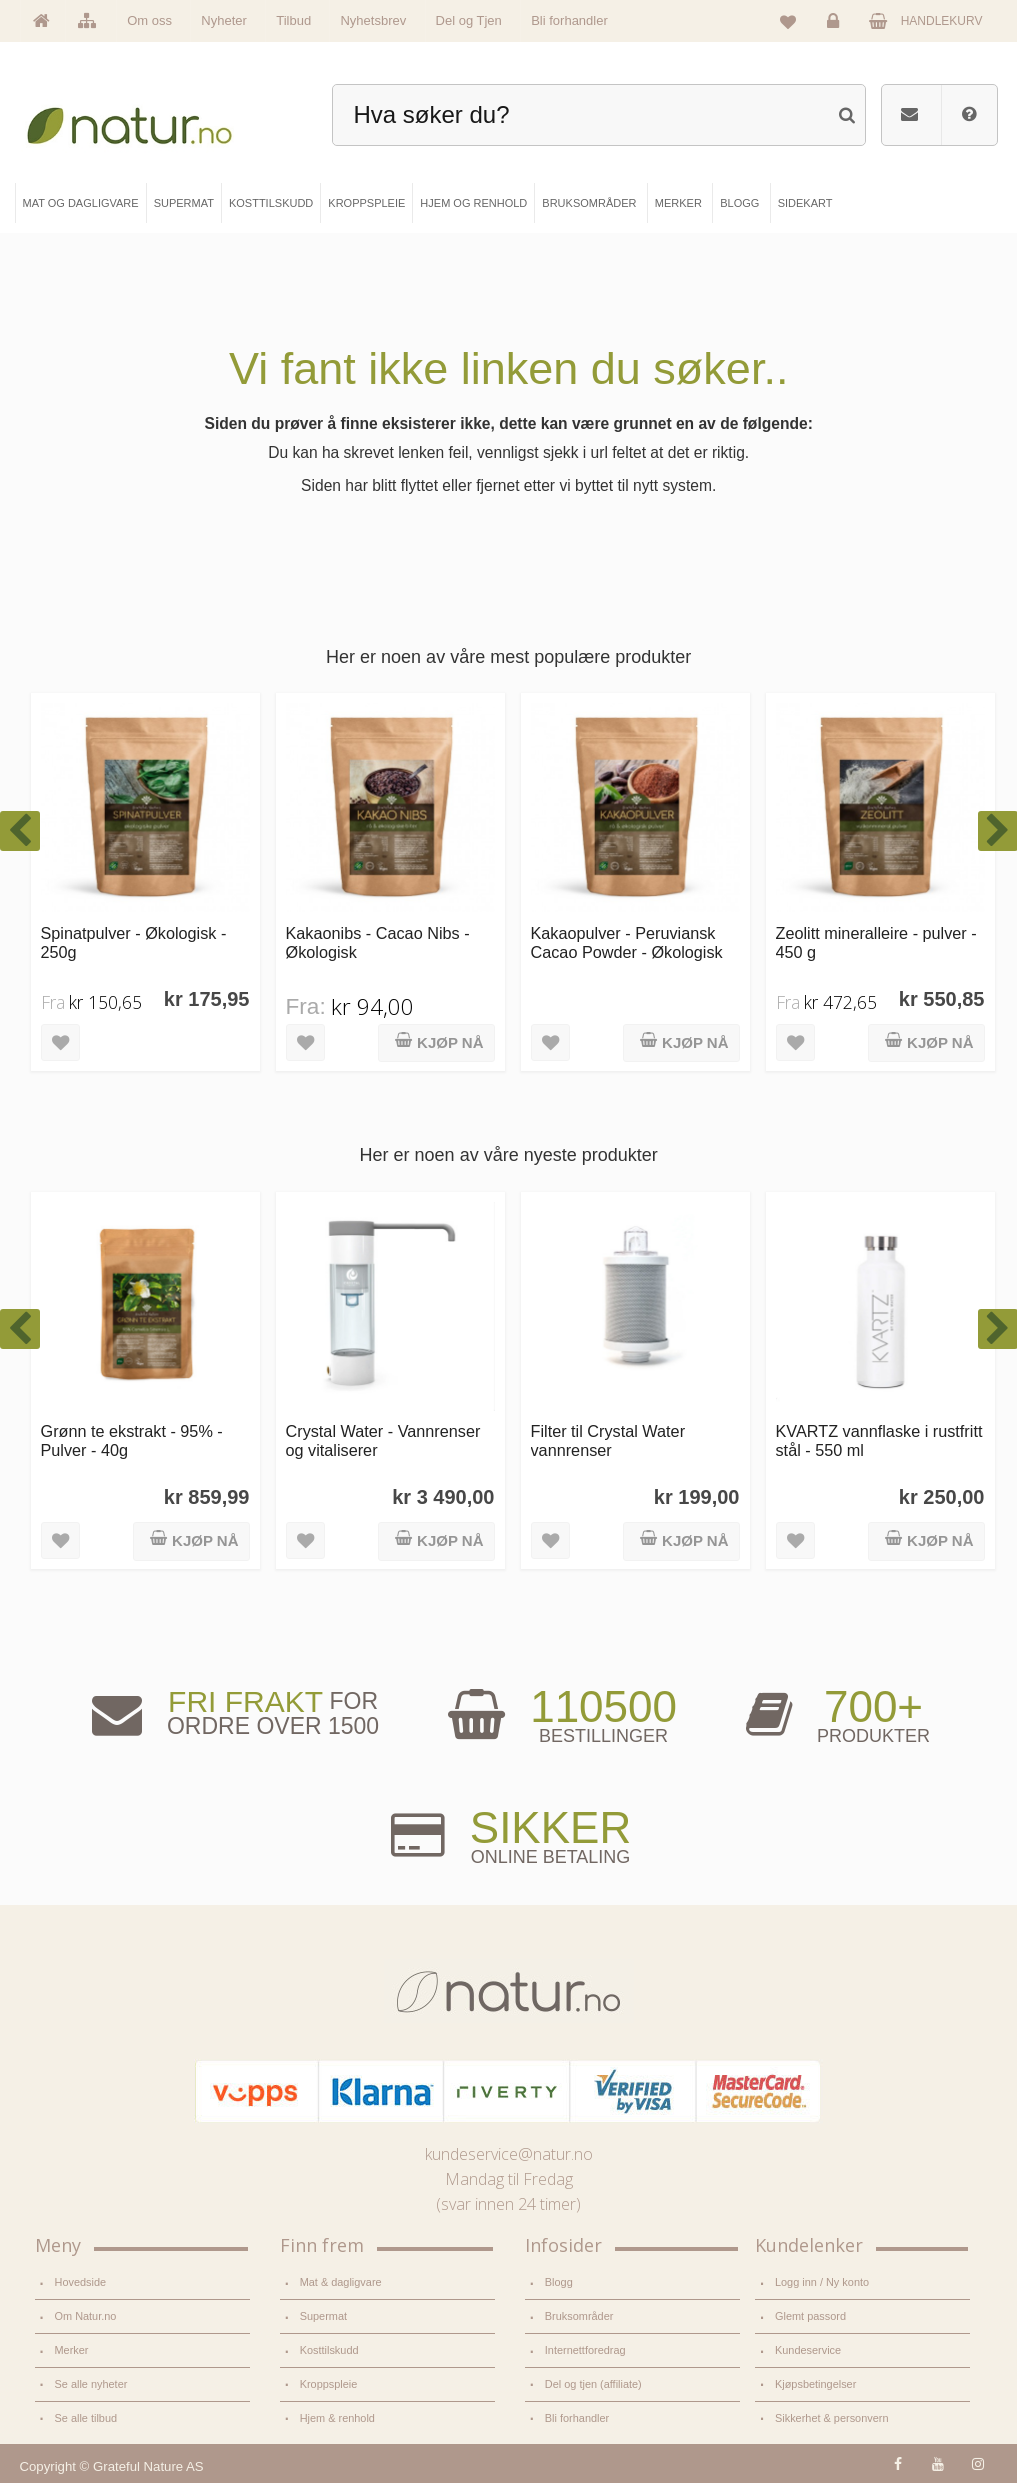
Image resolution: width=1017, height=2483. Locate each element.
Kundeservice (808, 2350)
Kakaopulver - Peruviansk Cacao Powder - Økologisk (627, 942)
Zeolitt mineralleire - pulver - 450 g (876, 942)
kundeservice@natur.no (509, 2154)
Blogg (559, 2282)
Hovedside (81, 2282)
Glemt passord (810, 2316)
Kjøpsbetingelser (815, 2384)
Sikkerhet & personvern (831, 2417)
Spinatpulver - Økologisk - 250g (134, 942)
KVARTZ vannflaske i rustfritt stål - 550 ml (879, 1440)
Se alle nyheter (91, 2384)
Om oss (149, 20)
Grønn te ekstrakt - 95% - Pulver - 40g (132, 1440)
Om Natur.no (86, 2316)
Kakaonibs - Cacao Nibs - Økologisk (378, 942)
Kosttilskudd (329, 2350)
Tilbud (293, 20)
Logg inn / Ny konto (822, 2282)
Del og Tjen (469, 20)
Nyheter (224, 20)
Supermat (323, 2316)
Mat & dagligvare (341, 2282)
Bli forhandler (569, 20)
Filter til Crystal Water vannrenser (608, 1440)
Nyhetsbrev (373, 20)
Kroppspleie (329, 2384)
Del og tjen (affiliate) (593, 2384)
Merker (72, 2350)
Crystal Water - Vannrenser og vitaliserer (383, 1440)
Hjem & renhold (337, 2417)
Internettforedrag (585, 2350)
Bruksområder (579, 2316)
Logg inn (836, 26)
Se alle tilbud (86, 2417)
